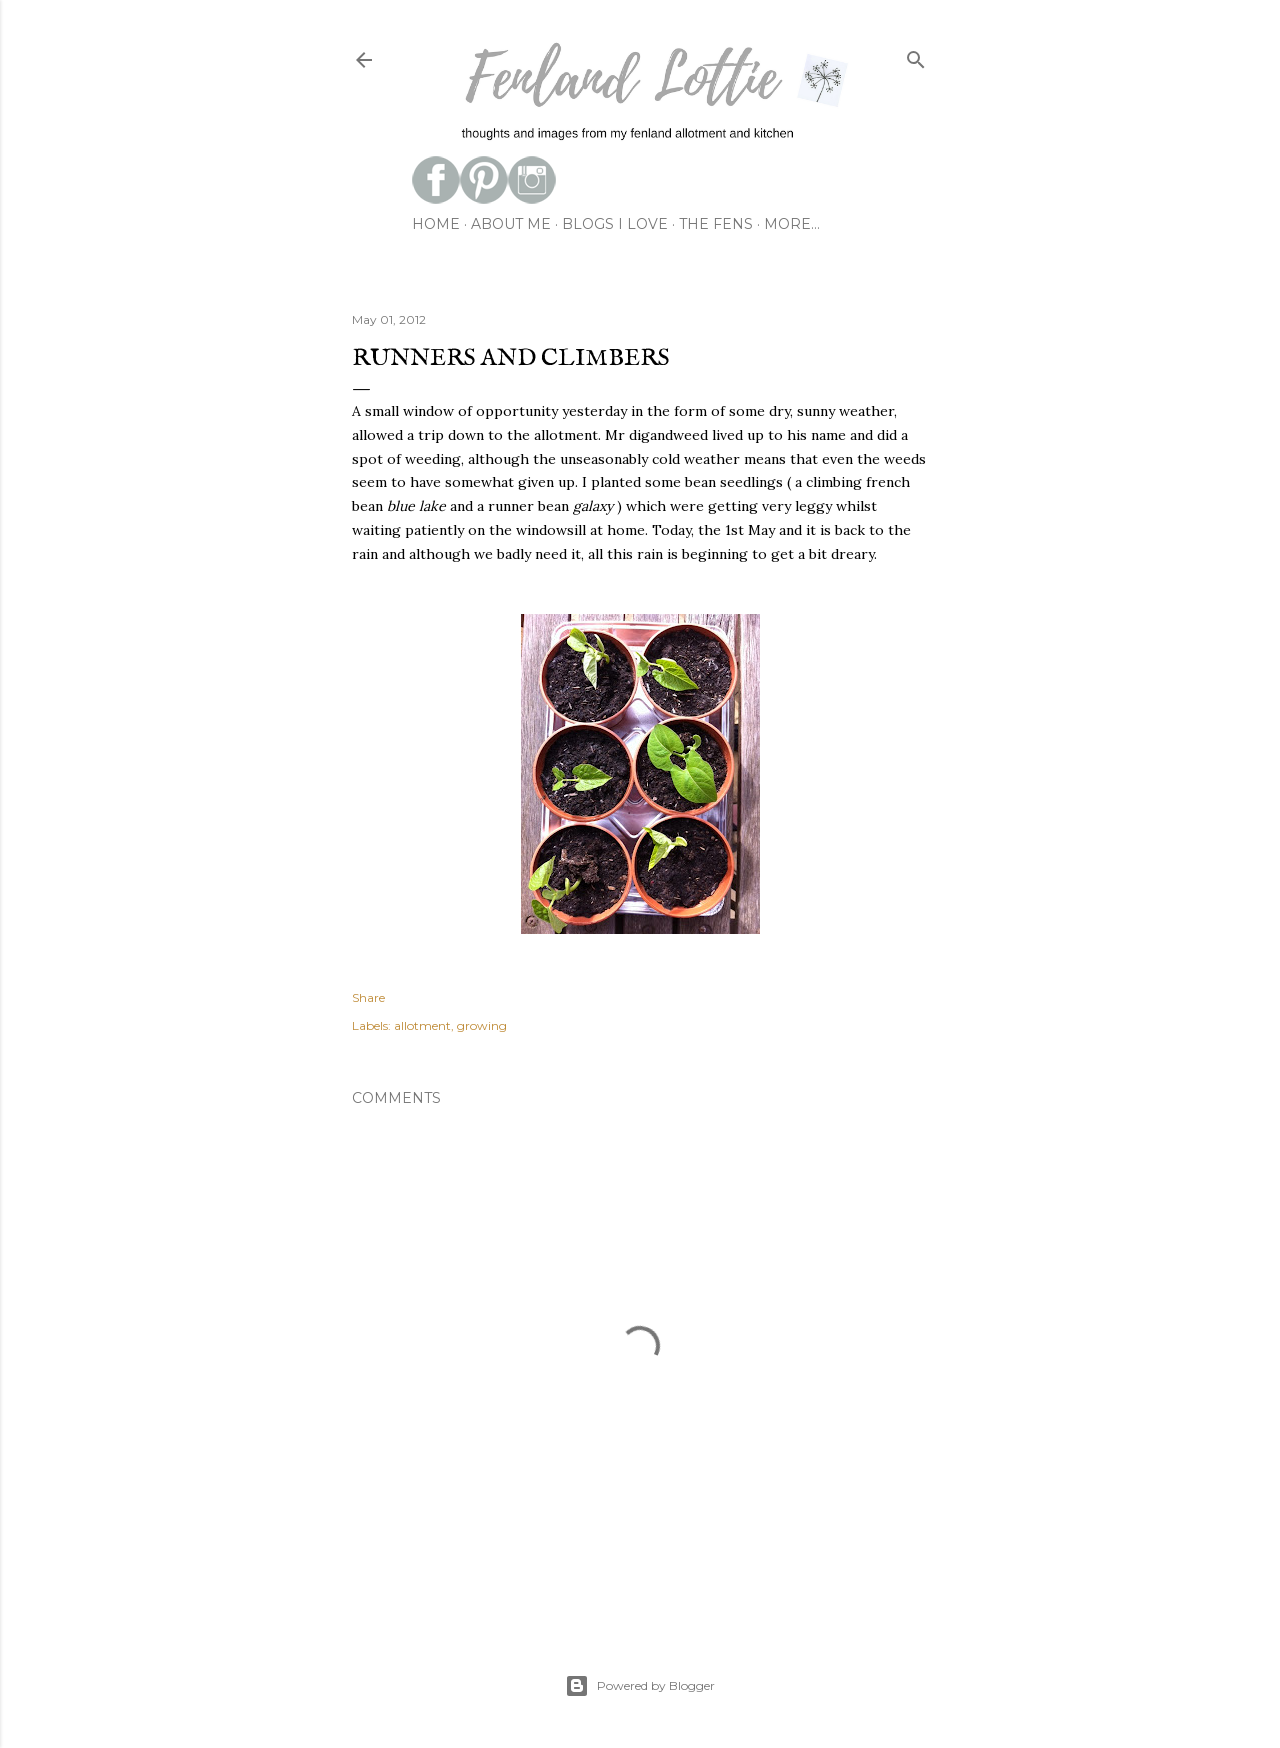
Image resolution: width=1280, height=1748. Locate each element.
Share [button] (368, 997)
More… (792, 224)
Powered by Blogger (640, 1686)
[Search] (916, 55)
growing (482, 1025)
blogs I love (615, 224)
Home (436, 224)
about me (511, 224)
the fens (716, 224)
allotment (422, 1025)
